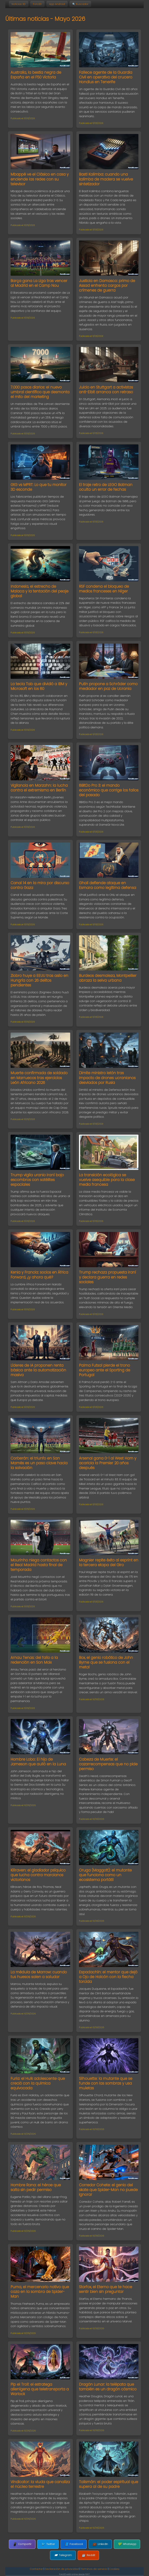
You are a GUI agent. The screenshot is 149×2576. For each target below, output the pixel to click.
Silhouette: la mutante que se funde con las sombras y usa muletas (105, 2083)
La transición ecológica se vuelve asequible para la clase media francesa (107, 1179)
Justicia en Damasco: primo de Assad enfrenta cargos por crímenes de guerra (107, 285)
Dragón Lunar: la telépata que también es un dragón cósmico (107, 2387)
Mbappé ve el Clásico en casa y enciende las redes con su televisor (40, 179)
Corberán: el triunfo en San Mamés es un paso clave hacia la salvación (39, 1463)
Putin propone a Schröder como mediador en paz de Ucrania (108, 686)
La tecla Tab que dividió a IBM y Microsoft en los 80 (39, 686)
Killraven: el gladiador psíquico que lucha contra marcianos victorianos (38, 1875)
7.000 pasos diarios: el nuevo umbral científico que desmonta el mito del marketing (40, 392)
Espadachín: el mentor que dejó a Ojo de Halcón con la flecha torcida (108, 1976)
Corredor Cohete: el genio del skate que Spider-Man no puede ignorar (108, 2189)
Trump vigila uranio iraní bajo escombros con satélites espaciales (37, 1179)
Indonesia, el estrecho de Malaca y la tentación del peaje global (39, 591)
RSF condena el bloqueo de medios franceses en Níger (104, 589)
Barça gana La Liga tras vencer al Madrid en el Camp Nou (39, 283)
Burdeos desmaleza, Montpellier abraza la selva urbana (107, 978)
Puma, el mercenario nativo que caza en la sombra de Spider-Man (40, 2291)
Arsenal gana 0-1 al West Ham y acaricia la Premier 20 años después (107, 1463)
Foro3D (37, 4)
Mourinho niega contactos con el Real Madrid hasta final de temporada (39, 1565)
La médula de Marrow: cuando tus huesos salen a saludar (39, 1974)
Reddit (88, 2555)
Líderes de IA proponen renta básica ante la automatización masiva (38, 1370)
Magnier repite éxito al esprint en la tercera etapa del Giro (108, 1562)
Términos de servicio (94, 2569)
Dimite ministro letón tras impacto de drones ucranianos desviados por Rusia (107, 1077)
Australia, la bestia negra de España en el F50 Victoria (36, 75)
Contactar (36, 2569)
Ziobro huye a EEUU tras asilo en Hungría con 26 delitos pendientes (39, 980)
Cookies (114, 2569)
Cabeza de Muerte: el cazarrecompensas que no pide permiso (108, 1764)
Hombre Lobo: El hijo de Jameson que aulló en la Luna (38, 1762)
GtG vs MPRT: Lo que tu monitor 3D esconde (38, 487)
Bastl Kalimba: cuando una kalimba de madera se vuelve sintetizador (106, 179)
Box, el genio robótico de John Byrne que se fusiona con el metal (106, 1662)
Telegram (63, 2555)
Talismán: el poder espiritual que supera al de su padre (108, 2484)
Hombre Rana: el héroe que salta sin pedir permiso (36, 2187)
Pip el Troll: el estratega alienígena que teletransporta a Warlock (40, 2389)
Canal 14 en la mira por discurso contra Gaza (40, 885)
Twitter (48, 2544)
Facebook (73, 2544)
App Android (57, 4)
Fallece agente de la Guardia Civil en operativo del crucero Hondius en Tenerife (105, 77)
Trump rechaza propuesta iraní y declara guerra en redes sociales (107, 1277)
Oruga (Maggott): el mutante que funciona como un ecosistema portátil (105, 1875)
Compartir (22, 2544)
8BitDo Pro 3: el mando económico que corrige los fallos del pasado (108, 790)
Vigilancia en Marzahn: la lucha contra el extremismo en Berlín (39, 788)
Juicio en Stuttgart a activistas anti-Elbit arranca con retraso (106, 389)
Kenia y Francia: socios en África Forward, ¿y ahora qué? (39, 1275)
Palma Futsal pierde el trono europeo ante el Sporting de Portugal (104, 1370)
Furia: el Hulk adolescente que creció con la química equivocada (38, 2083)
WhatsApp (127, 2544)
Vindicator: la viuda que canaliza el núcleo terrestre (40, 2484)
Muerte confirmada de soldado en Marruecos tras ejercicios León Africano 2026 (39, 1077)
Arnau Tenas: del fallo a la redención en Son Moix (34, 1660)
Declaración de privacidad (62, 2569)
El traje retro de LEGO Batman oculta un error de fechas (105, 487)
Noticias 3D (19, 4)
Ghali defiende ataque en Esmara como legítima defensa (107, 885)
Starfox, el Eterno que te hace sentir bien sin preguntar (105, 2289)
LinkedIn (100, 2544)
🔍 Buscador (80, 4)
